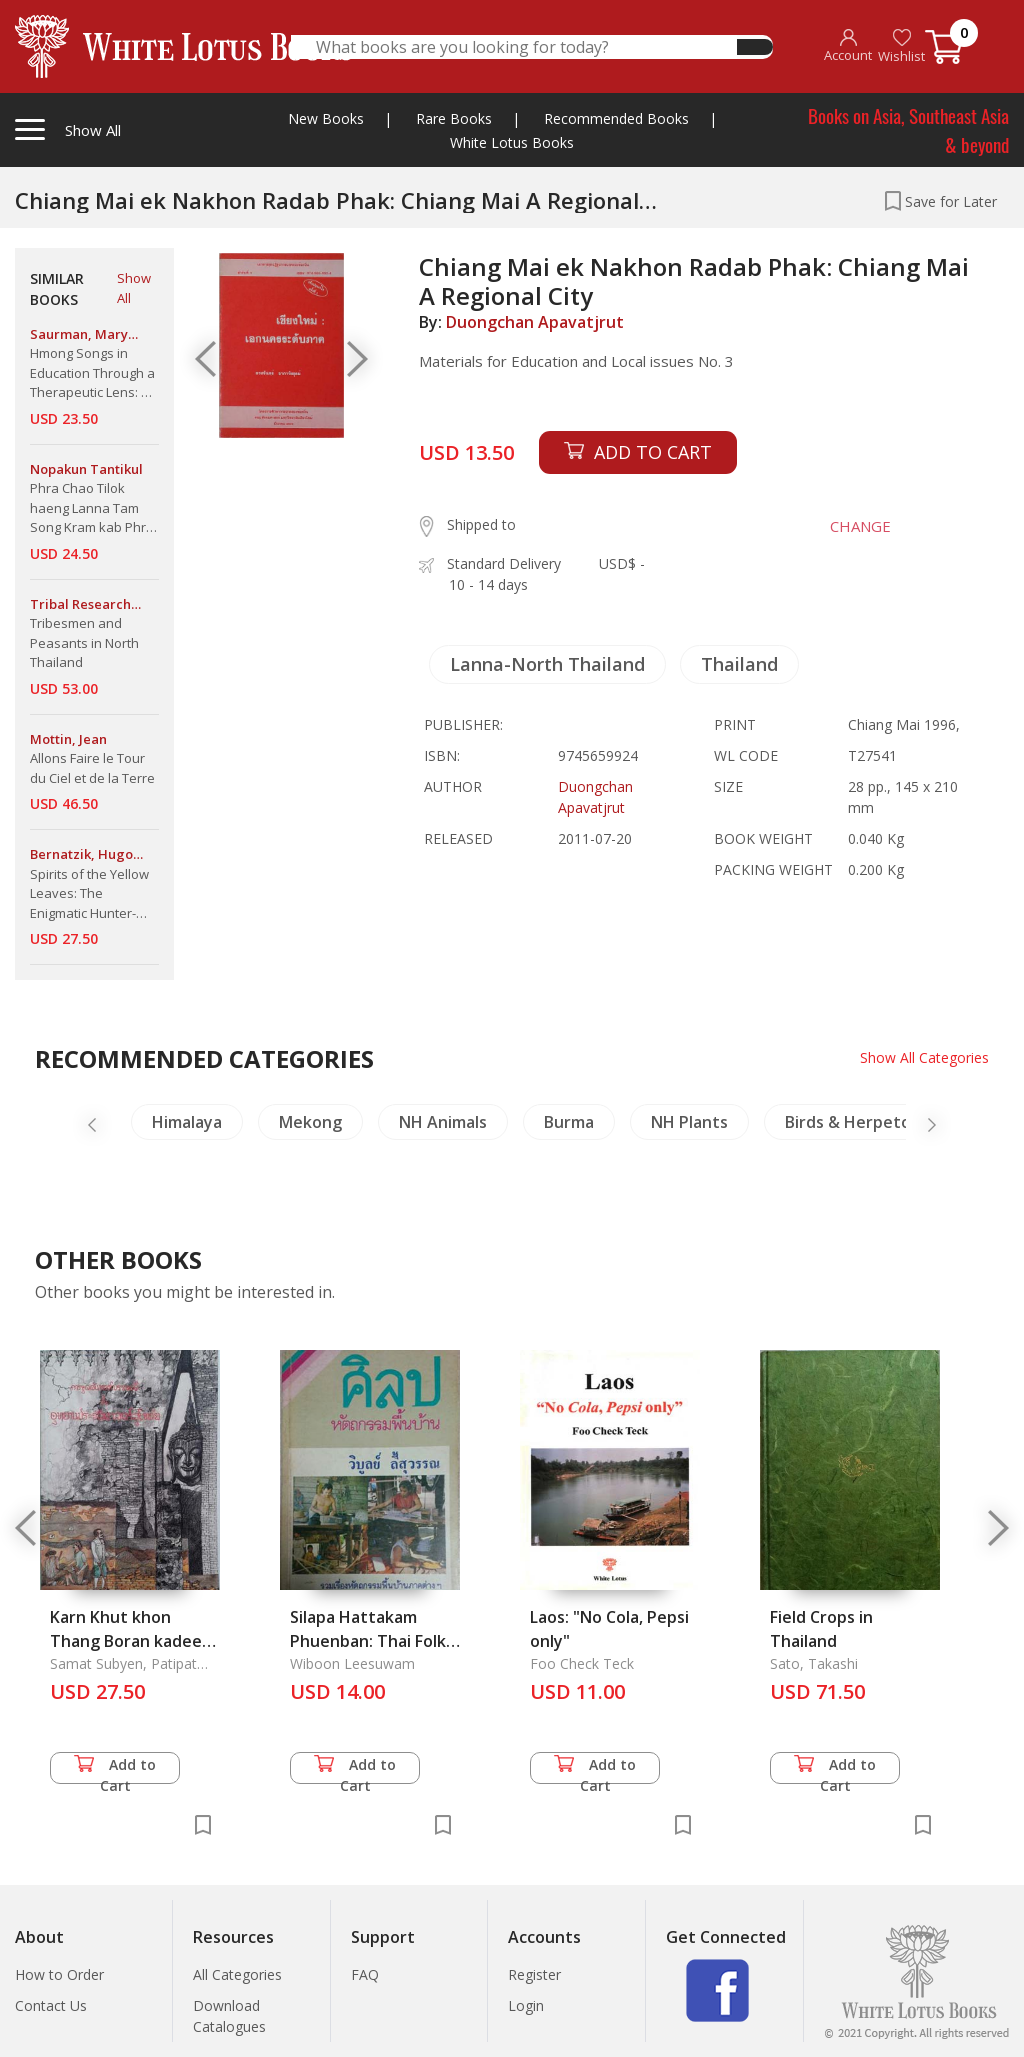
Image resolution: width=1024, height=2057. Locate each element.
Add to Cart (115, 1769)
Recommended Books (616, 118)
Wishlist (901, 46)
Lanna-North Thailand (547, 664)
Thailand (739, 664)
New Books (326, 118)
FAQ (365, 1974)
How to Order (59, 1974)
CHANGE (859, 526)
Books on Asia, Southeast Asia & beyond (908, 129)
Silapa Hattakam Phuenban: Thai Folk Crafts (368, 1641)
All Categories (237, 1974)
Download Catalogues (229, 2016)
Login (526, 2005)
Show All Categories (924, 1057)
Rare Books (454, 118)
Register (534, 1974)
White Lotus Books (512, 142)
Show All (134, 288)
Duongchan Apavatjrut (535, 322)
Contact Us (51, 2005)
